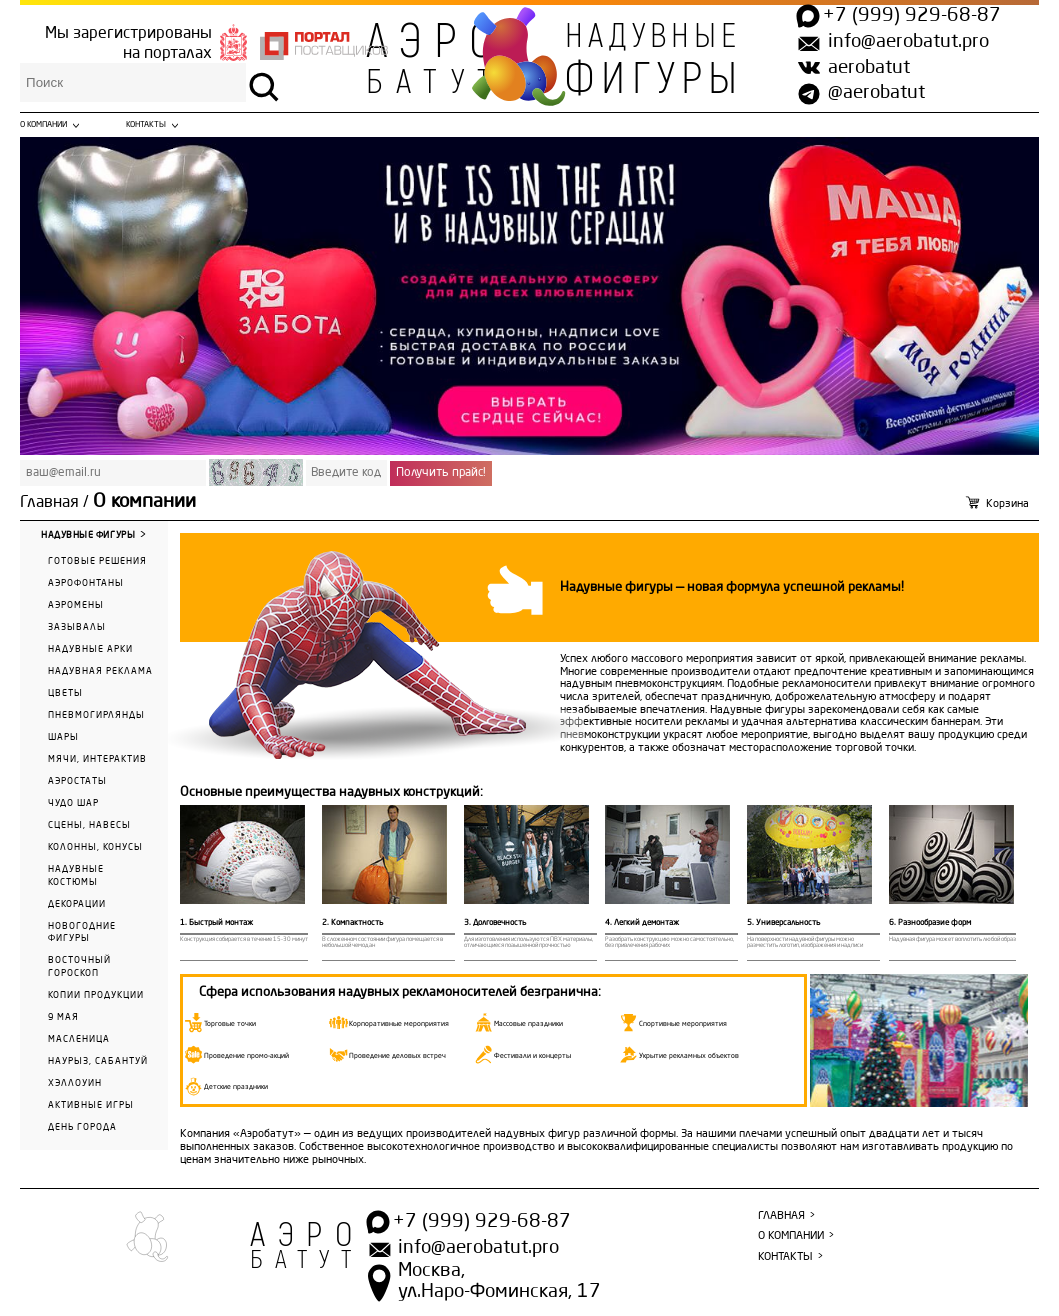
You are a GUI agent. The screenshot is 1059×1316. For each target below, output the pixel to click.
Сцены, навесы (89, 825)
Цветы (65, 693)
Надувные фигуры (88, 535)
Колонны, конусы (95, 847)
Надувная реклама (100, 671)
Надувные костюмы (76, 876)
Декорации (77, 904)
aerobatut (869, 68)
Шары (63, 737)
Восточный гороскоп (79, 967)
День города (82, 1127)
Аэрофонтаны (86, 583)
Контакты (146, 125)
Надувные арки (90, 649)
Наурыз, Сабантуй (98, 1061)
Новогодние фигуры (82, 933)
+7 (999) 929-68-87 (912, 16)
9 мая (63, 1017)
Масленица (79, 1039)
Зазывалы (77, 627)
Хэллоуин (75, 1083)
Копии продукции (96, 995)
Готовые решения (97, 561)
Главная (49, 503)
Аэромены (76, 605)
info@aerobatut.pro (908, 42)
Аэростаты (77, 781)
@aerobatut (876, 93)
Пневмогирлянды (96, 715)
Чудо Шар (73, 803)
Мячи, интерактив (97, 759)
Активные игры (91, 1105)
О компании (43, 125)
